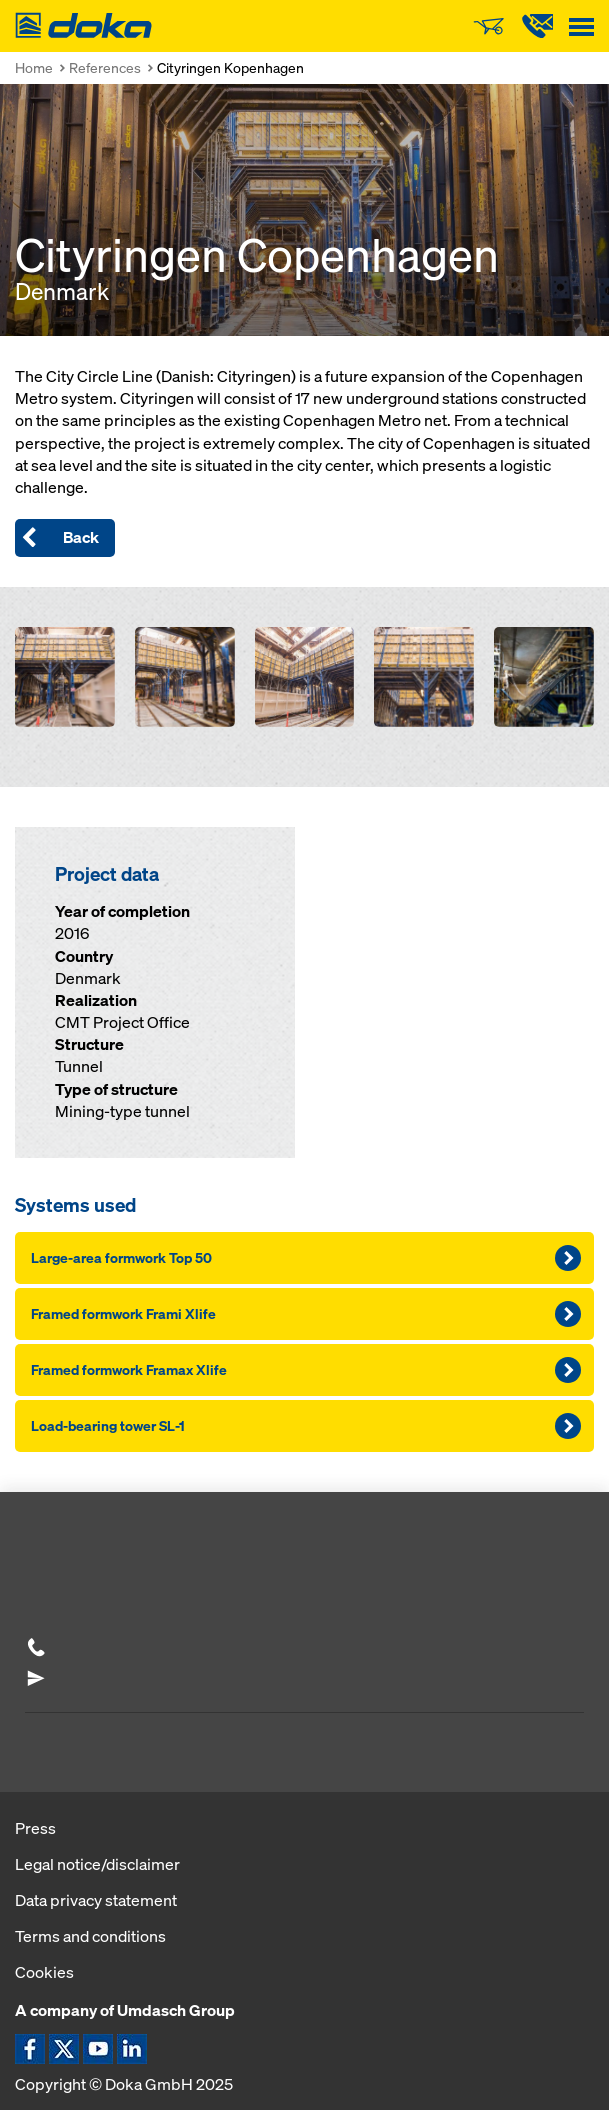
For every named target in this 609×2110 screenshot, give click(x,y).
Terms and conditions (90, 1936)
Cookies (44, 1972)
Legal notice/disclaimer (97, 1864)
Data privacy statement (96, 1900)
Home (34, 67)
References (105, 67)
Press (35, 1828)
